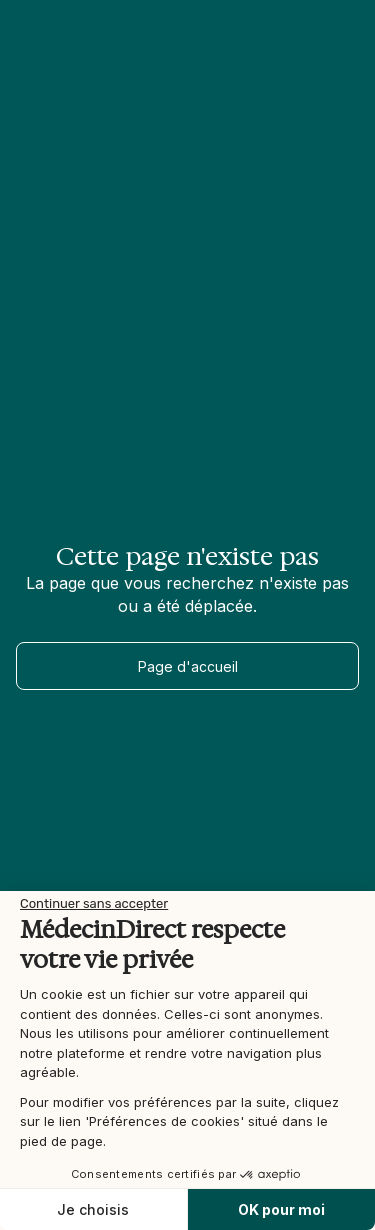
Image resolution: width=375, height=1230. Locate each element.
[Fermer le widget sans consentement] (94, 904)
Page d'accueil (188, 666)
